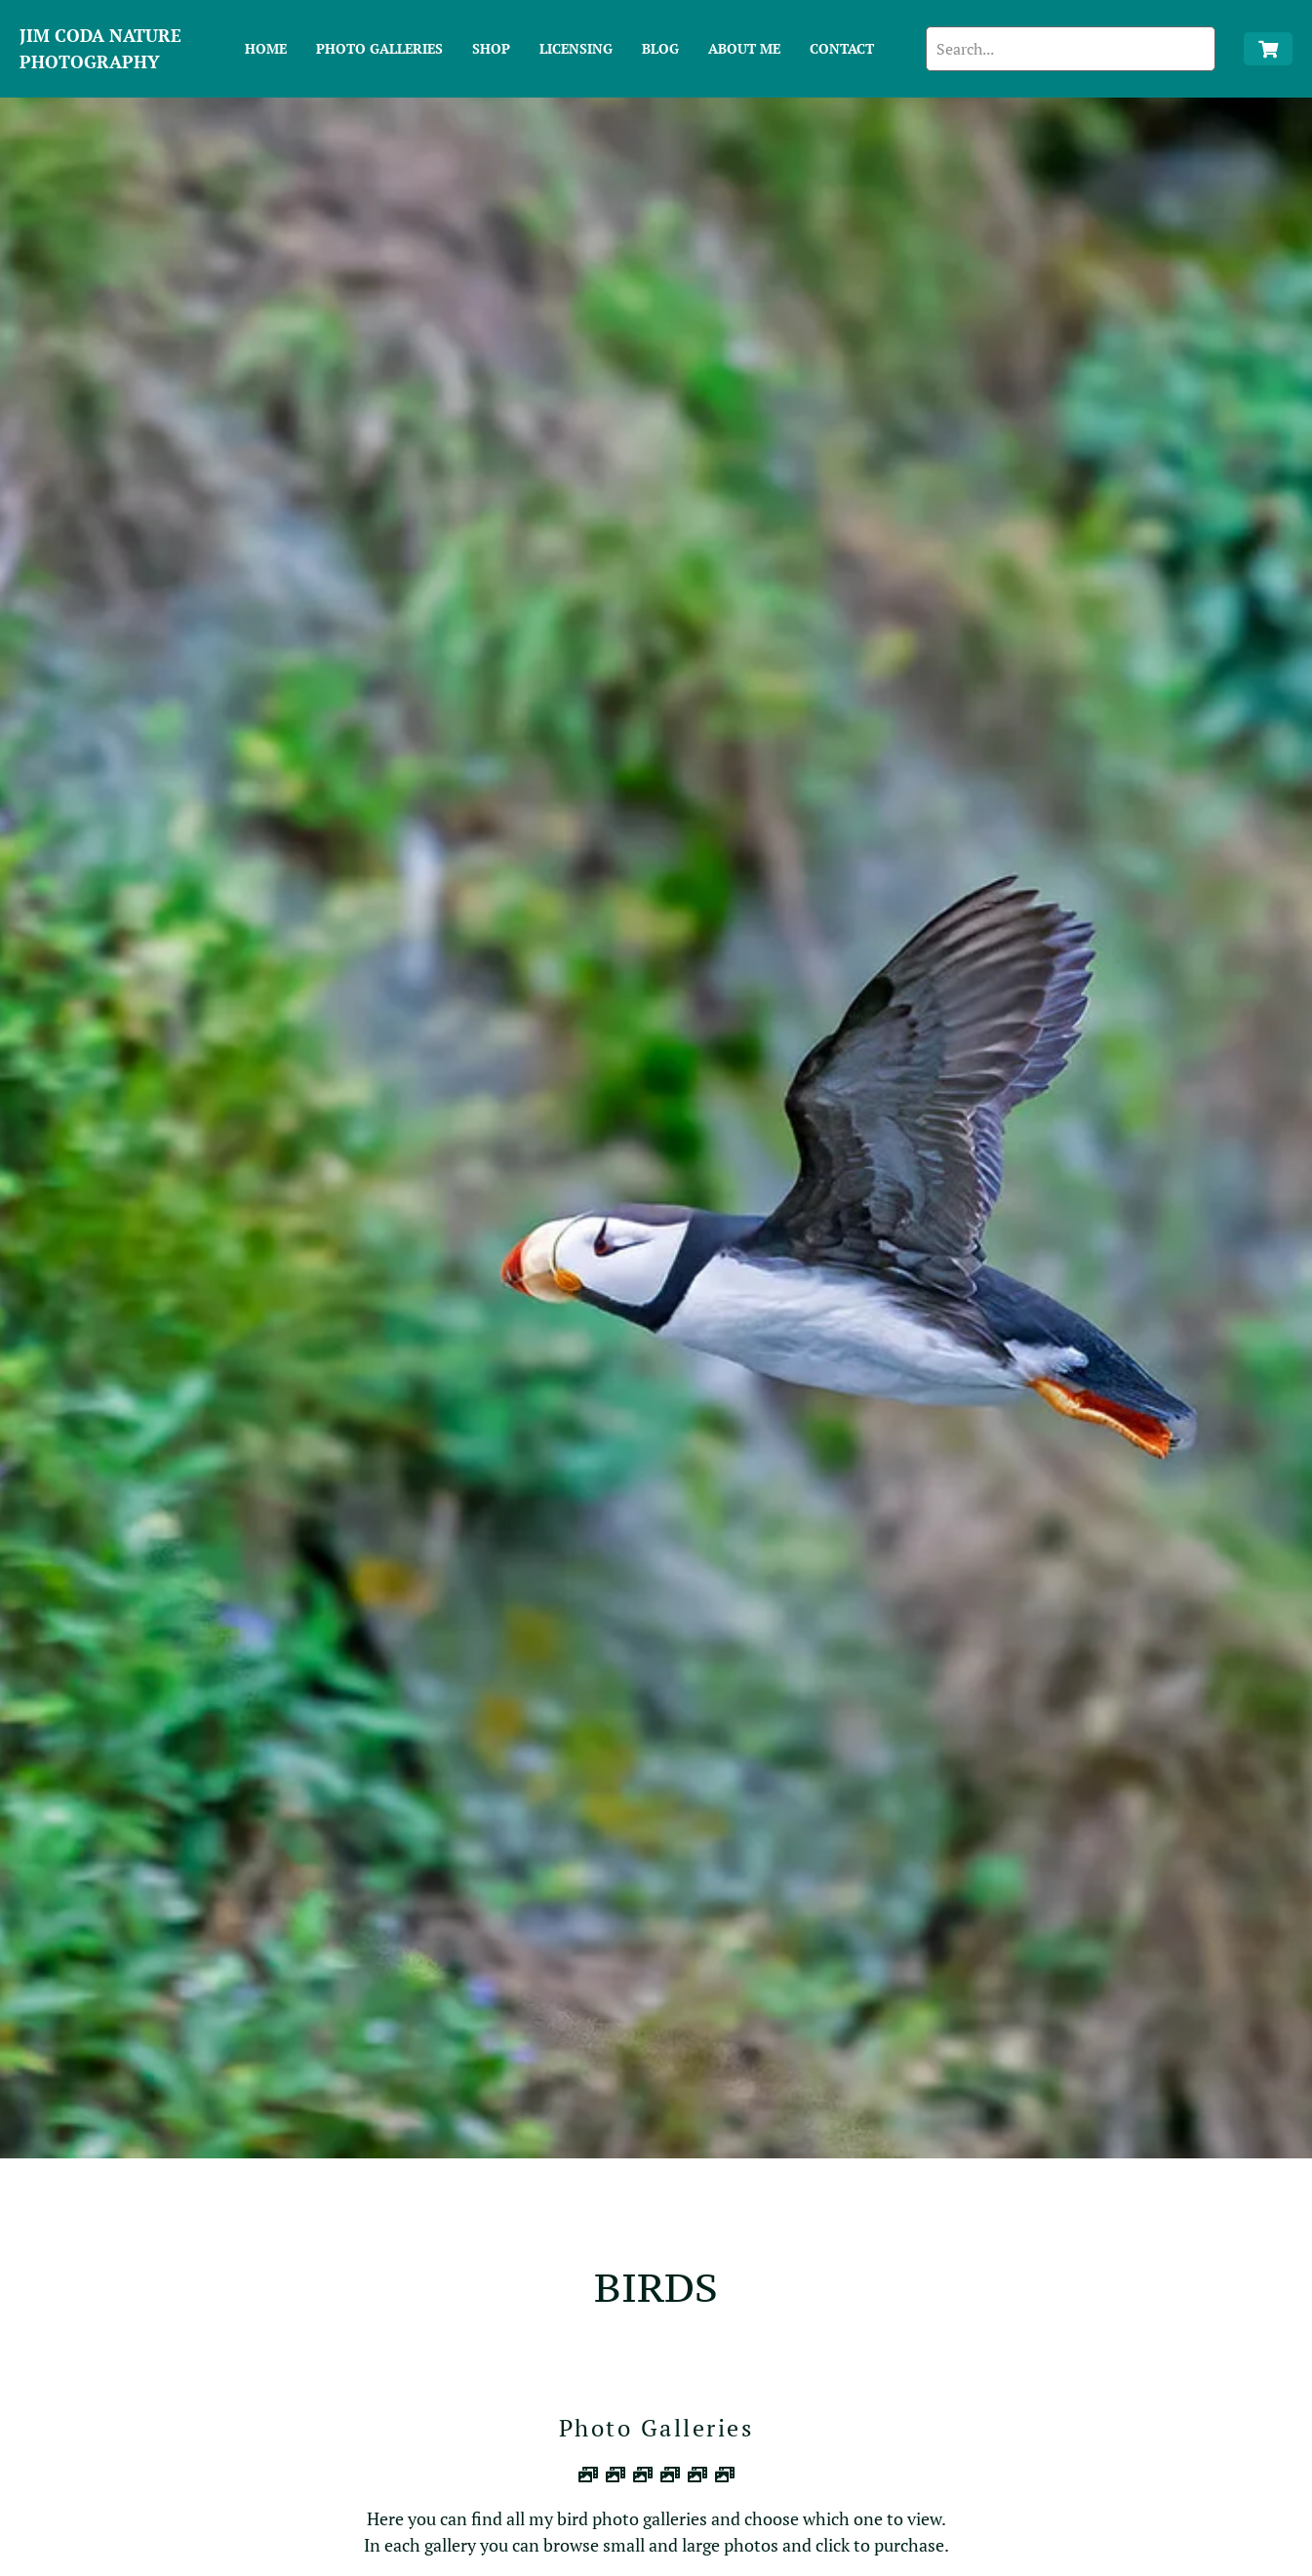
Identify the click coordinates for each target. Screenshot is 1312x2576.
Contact (842, 48)
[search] (1070, 48)
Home (266, 48)
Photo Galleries (379, 48)
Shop (491, 48)
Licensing (576, 48)
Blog (660, 48)
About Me (744, 48)
